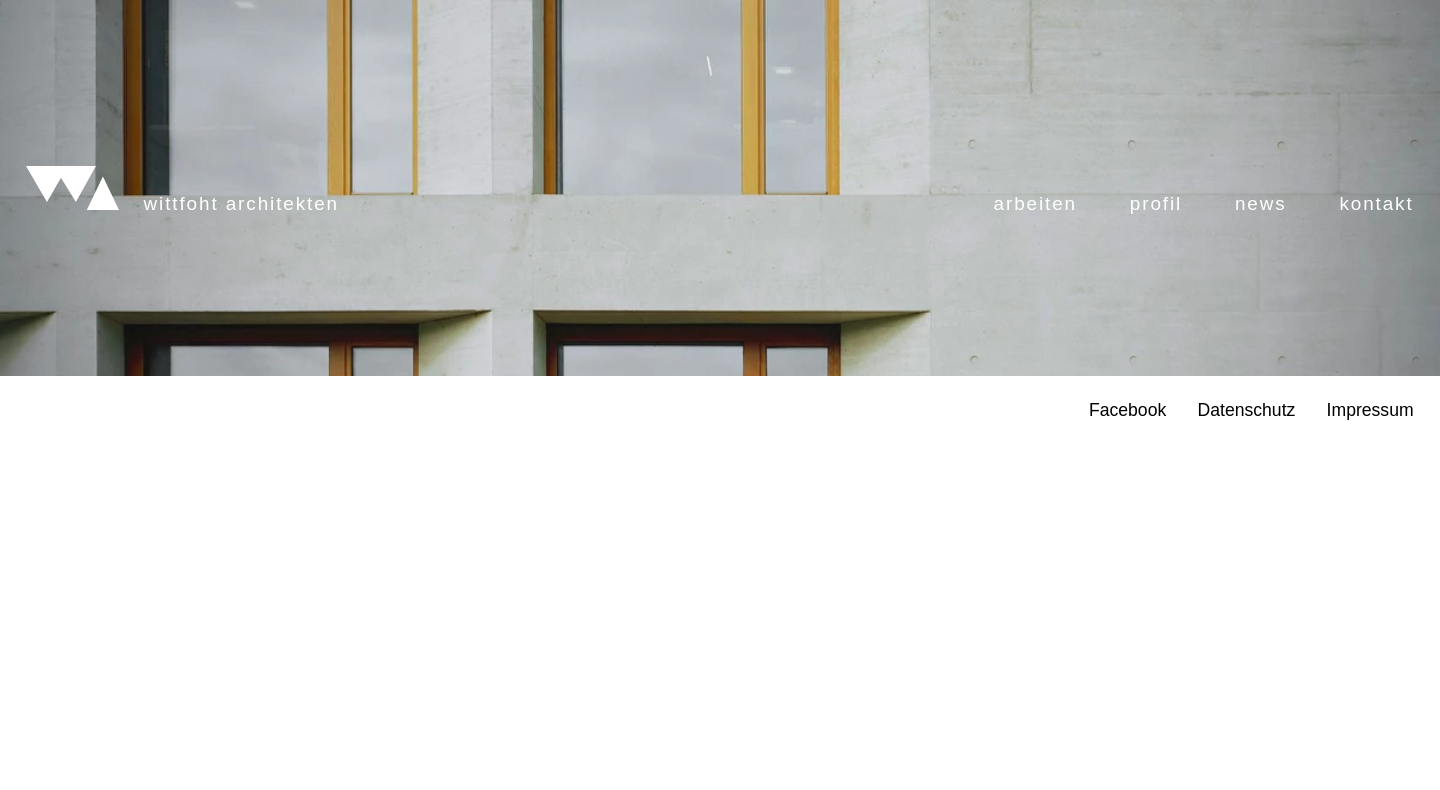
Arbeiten (1035, 411)
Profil (1156, 411)
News (1261, 411)
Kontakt (1376, 411)
